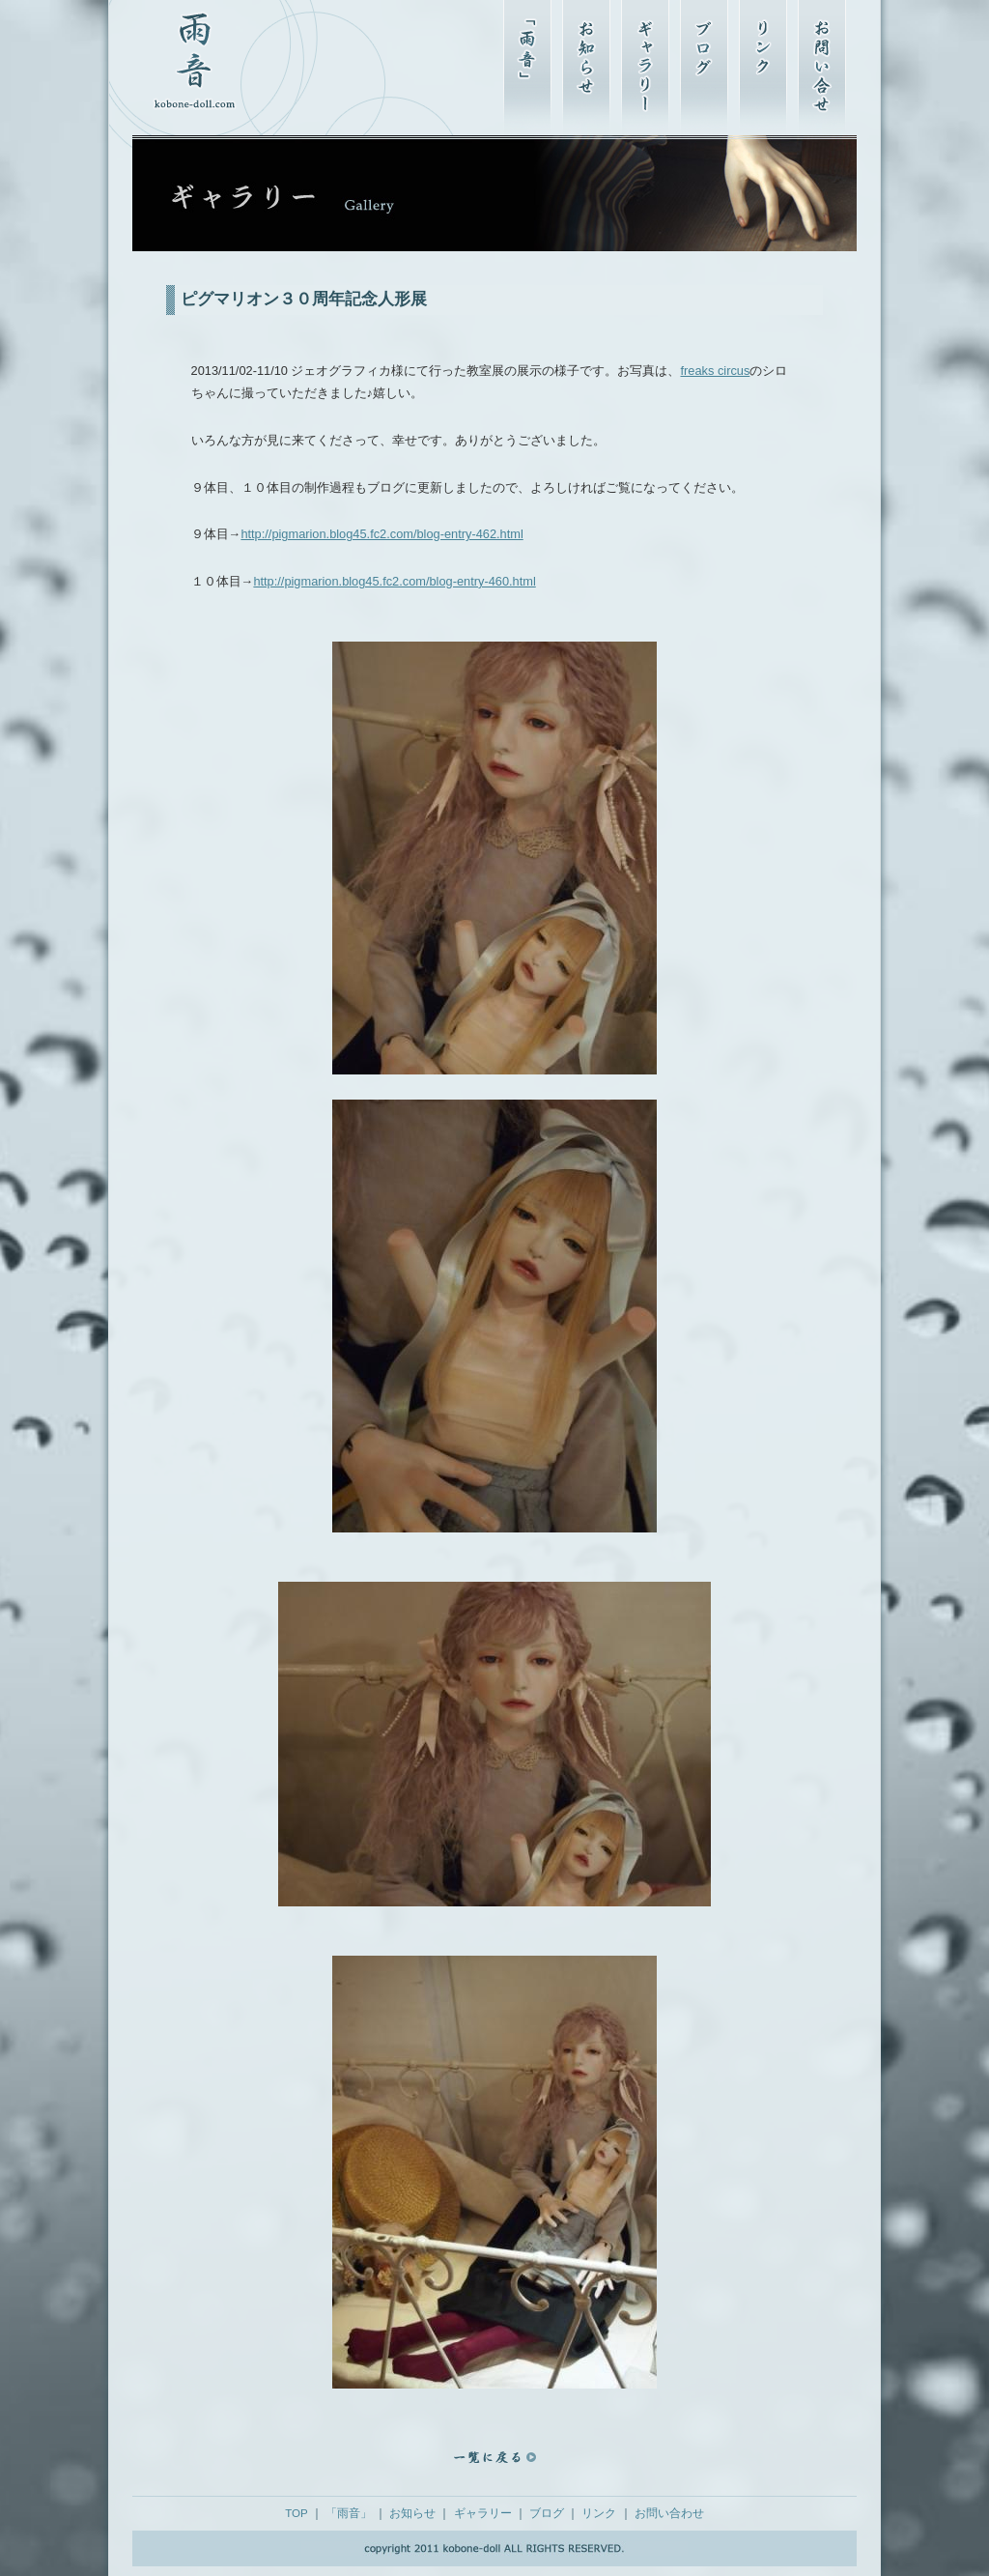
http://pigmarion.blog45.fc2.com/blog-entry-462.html (381, 534)
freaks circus (714, 370)
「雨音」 (348, 2513)
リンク (598, 2513)
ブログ (546, 2513)
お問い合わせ (669, 2513)
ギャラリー (483, 2513)
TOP (296, 2513)
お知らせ (412, 2513)
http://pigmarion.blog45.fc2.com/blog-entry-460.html (394, 581)
